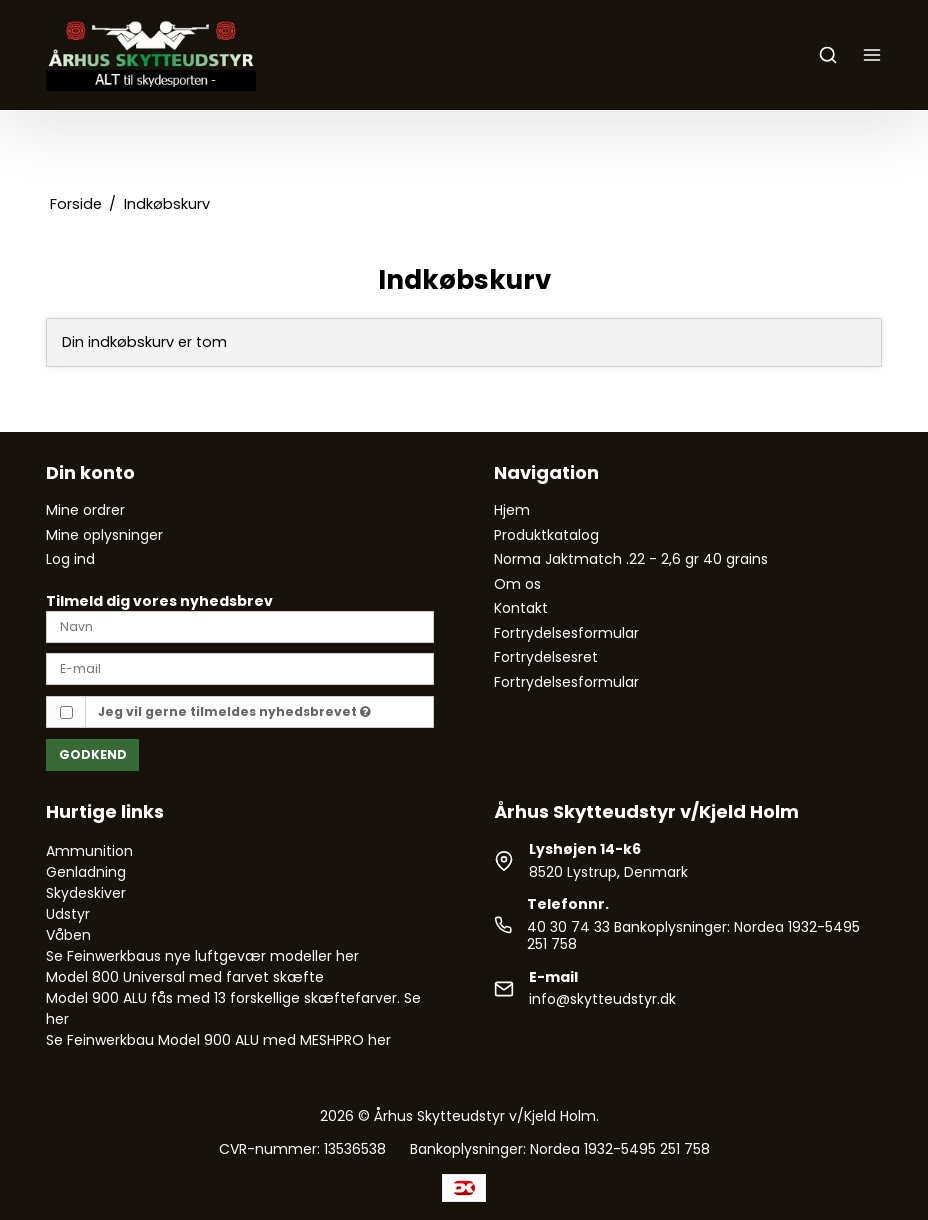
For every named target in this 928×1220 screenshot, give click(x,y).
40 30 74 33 (568, 927)
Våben (68, 935)
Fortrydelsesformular (566, 633)
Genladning (86, 872)
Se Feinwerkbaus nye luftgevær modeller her (202, 956)
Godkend (93, 754)
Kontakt (521, 608)
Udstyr (68, 914)
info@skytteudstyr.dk (602, 999)
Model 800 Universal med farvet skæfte (185, 977)
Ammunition (89, 851)
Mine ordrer (85, 510)
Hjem (512, 510)
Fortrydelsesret (546, 657)
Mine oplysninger (104, 535)
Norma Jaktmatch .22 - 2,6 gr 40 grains (631, 559)
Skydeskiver (86, 893)
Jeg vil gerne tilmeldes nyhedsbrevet (234, 711)
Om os (517, 584)
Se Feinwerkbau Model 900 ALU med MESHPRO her (218, 1040)
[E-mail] (240, 668)
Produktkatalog (546, 535)
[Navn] (240, 625)
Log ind (70, 559)
